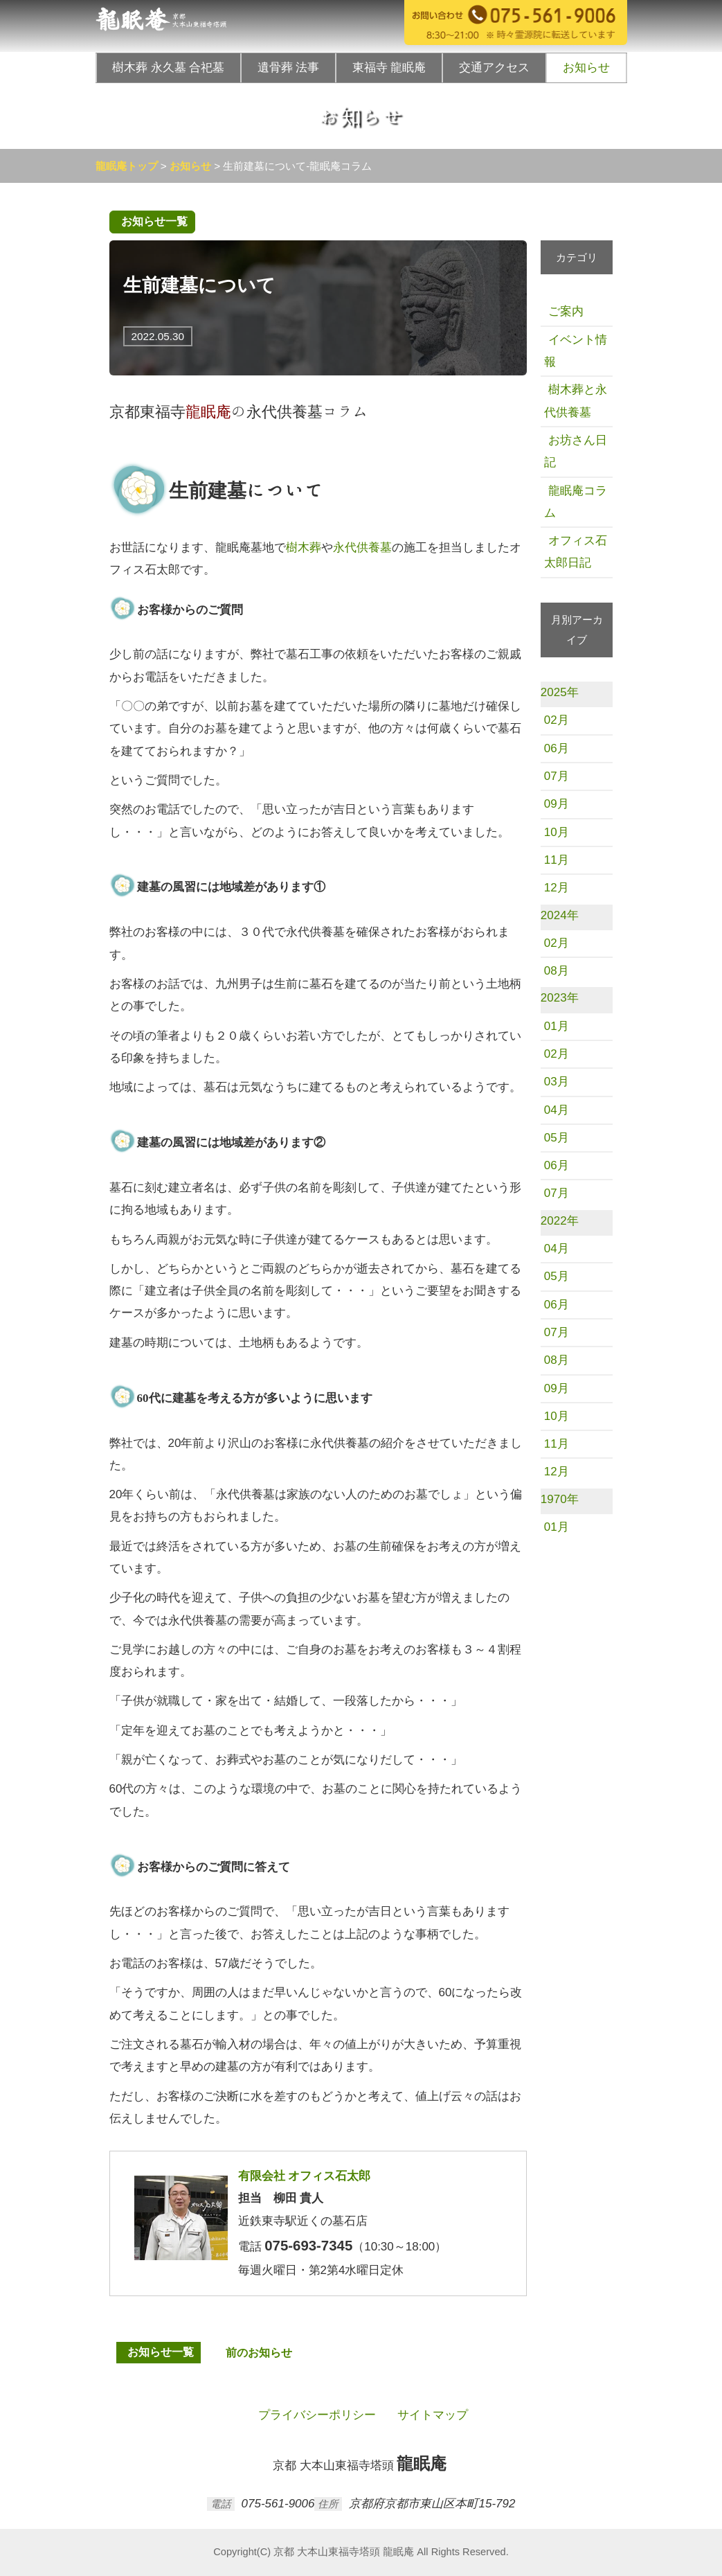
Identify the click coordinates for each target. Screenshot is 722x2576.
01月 (556, 1026)
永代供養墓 (362, 547)
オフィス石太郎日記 (575, 551)
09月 (556, 803)
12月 (556, 887)
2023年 (560, 997)
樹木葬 (303, 547)
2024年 (560, 915)
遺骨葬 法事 (288, 67)
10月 (556, 832)
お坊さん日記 (575, 451)
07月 (556, 776)
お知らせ (586, 67)
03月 (556, 1081)
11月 (556, 860)
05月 (556, 1137)
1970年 (560, 1499)
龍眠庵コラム (575, 501)
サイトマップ (430, 2415)
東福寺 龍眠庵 (389, 67)
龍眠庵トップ (127, 166)
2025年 (560, 692)
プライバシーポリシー (315, 2415)
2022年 (560, 1220)
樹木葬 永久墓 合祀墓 (168, 67)
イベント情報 (575, 350)
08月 (556, 970)
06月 (556, 748)
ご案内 (564, 311)
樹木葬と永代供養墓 (575, 400)
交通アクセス (494, 67)
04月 (556, 1110)
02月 (556, 720)
